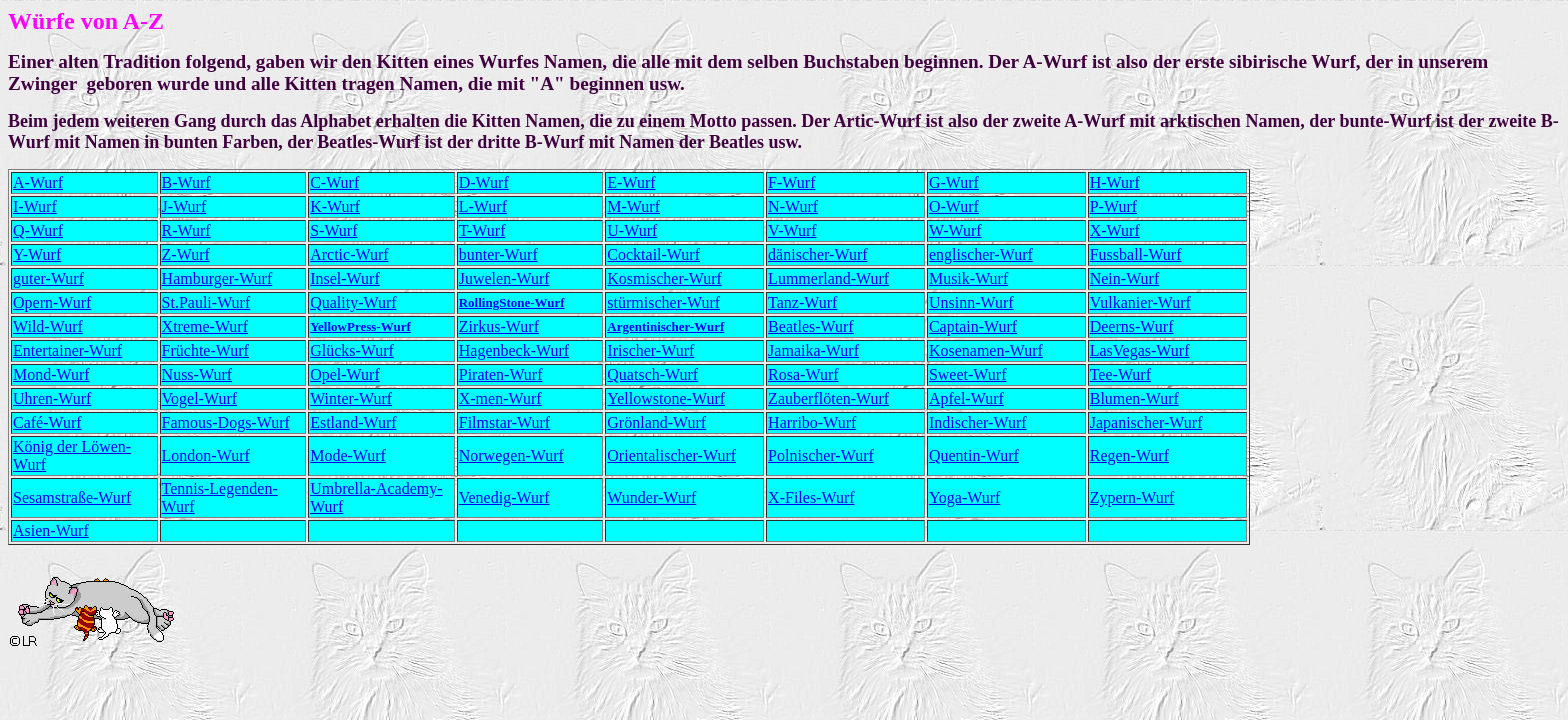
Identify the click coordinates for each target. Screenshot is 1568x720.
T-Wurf (482, 230)
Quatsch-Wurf (652, 374)
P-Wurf (1113, 206)
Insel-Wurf (345, 278)
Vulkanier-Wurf (1140, 302)
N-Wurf (793, 206)
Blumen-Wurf (1134, 398)
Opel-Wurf (345, 374)
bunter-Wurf (498, 254)
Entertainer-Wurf (67, 350)
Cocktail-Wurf (653, 254)
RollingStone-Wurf (512, 302)
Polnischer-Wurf (821, 455)
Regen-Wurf (1129, 455)
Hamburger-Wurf (217, 278)
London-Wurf (206, 455)
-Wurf (797, 230)
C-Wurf (334, 182)
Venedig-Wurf (504, 497)
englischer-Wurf (981, 254)
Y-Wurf (37, 254)
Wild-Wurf (48, 326)
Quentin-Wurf (974, 455)
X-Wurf (1115, 230)
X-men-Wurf (500, 398)
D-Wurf (484, 182)
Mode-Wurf (348, 455)
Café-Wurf (47, 422)
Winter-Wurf (351, 398)
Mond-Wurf (51, 374)
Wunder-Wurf (651, 497)
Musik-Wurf (968, 278)
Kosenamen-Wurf (986, 350)
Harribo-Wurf (812, 422)
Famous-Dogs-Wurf (226, 422)
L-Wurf (483, 206)
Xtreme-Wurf (205, 326)
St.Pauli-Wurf (206, 302)
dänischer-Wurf (817, 254)
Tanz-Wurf (802, 302)
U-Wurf (632, 230)
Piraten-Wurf (501, 374)
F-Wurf (791, 182)
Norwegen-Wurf (511, 455)
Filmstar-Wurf (504, 422)
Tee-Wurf (1120, 374)
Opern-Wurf (52, 302)
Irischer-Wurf (650, 350)
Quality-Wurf (353, 302)
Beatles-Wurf (811, 326)
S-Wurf (333, 230)
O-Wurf (954, 206)
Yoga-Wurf (965, 497)
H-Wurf (1115, 182)
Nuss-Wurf (197, 374)
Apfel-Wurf (966, 398)
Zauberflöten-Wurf (828, 398)
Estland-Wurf (353, 422)
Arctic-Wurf (349, 254)
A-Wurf (38, 182)
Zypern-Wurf (1132, 497)
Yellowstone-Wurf (666, 398)
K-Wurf (335, 206)
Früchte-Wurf (205, 350)
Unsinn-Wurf (971, 302)
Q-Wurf (38, 230)
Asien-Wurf (51, 530)
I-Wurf (35, 206)
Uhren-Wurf (52, 398)
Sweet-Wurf (968, 374)
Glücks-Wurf (352, 350)
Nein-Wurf (1125, 278)
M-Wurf (633, 206)
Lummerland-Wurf (828, 278)
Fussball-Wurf (1136, 254)
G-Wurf (954, 182)
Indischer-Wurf (978, 422)
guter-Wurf (48, 278)
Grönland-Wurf (656, 422)
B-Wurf (186, 182)
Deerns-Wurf (1132, 326)
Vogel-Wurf (199, 398)
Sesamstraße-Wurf (72, 497)
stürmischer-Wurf (663, 302)
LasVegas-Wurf (1140, 350)
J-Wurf (184, 206)
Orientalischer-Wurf (671, 455)
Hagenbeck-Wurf (514, 350)
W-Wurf (955, 230)
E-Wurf (631, 182)
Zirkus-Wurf (499, 326)
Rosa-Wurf (803, 374)
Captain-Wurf (973, 326)
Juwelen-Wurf (504, 278)
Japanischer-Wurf (1146, 422)
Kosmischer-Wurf (664, 278)
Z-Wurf (186, 254)
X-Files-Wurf (811, 497)
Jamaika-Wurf (813, 350)
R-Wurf (186, 230)
